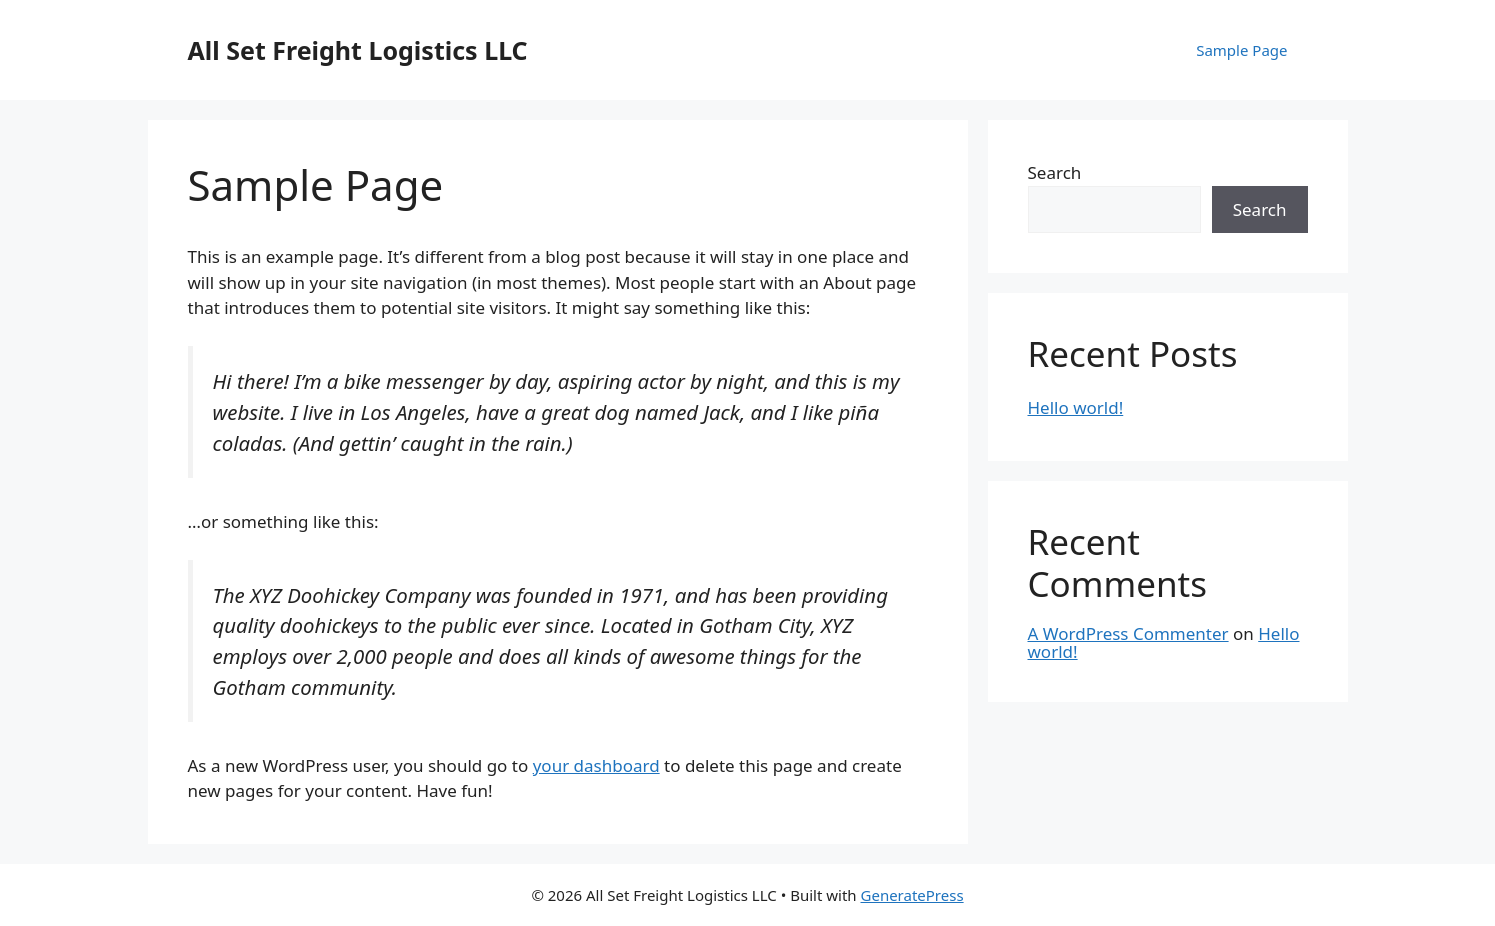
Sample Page (1241, 50)
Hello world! (1076, 407)
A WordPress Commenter (1128, 633)
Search (1055, 172)
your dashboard (596, 765)
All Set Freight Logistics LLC (358, 50)
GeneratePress (912, 895)
